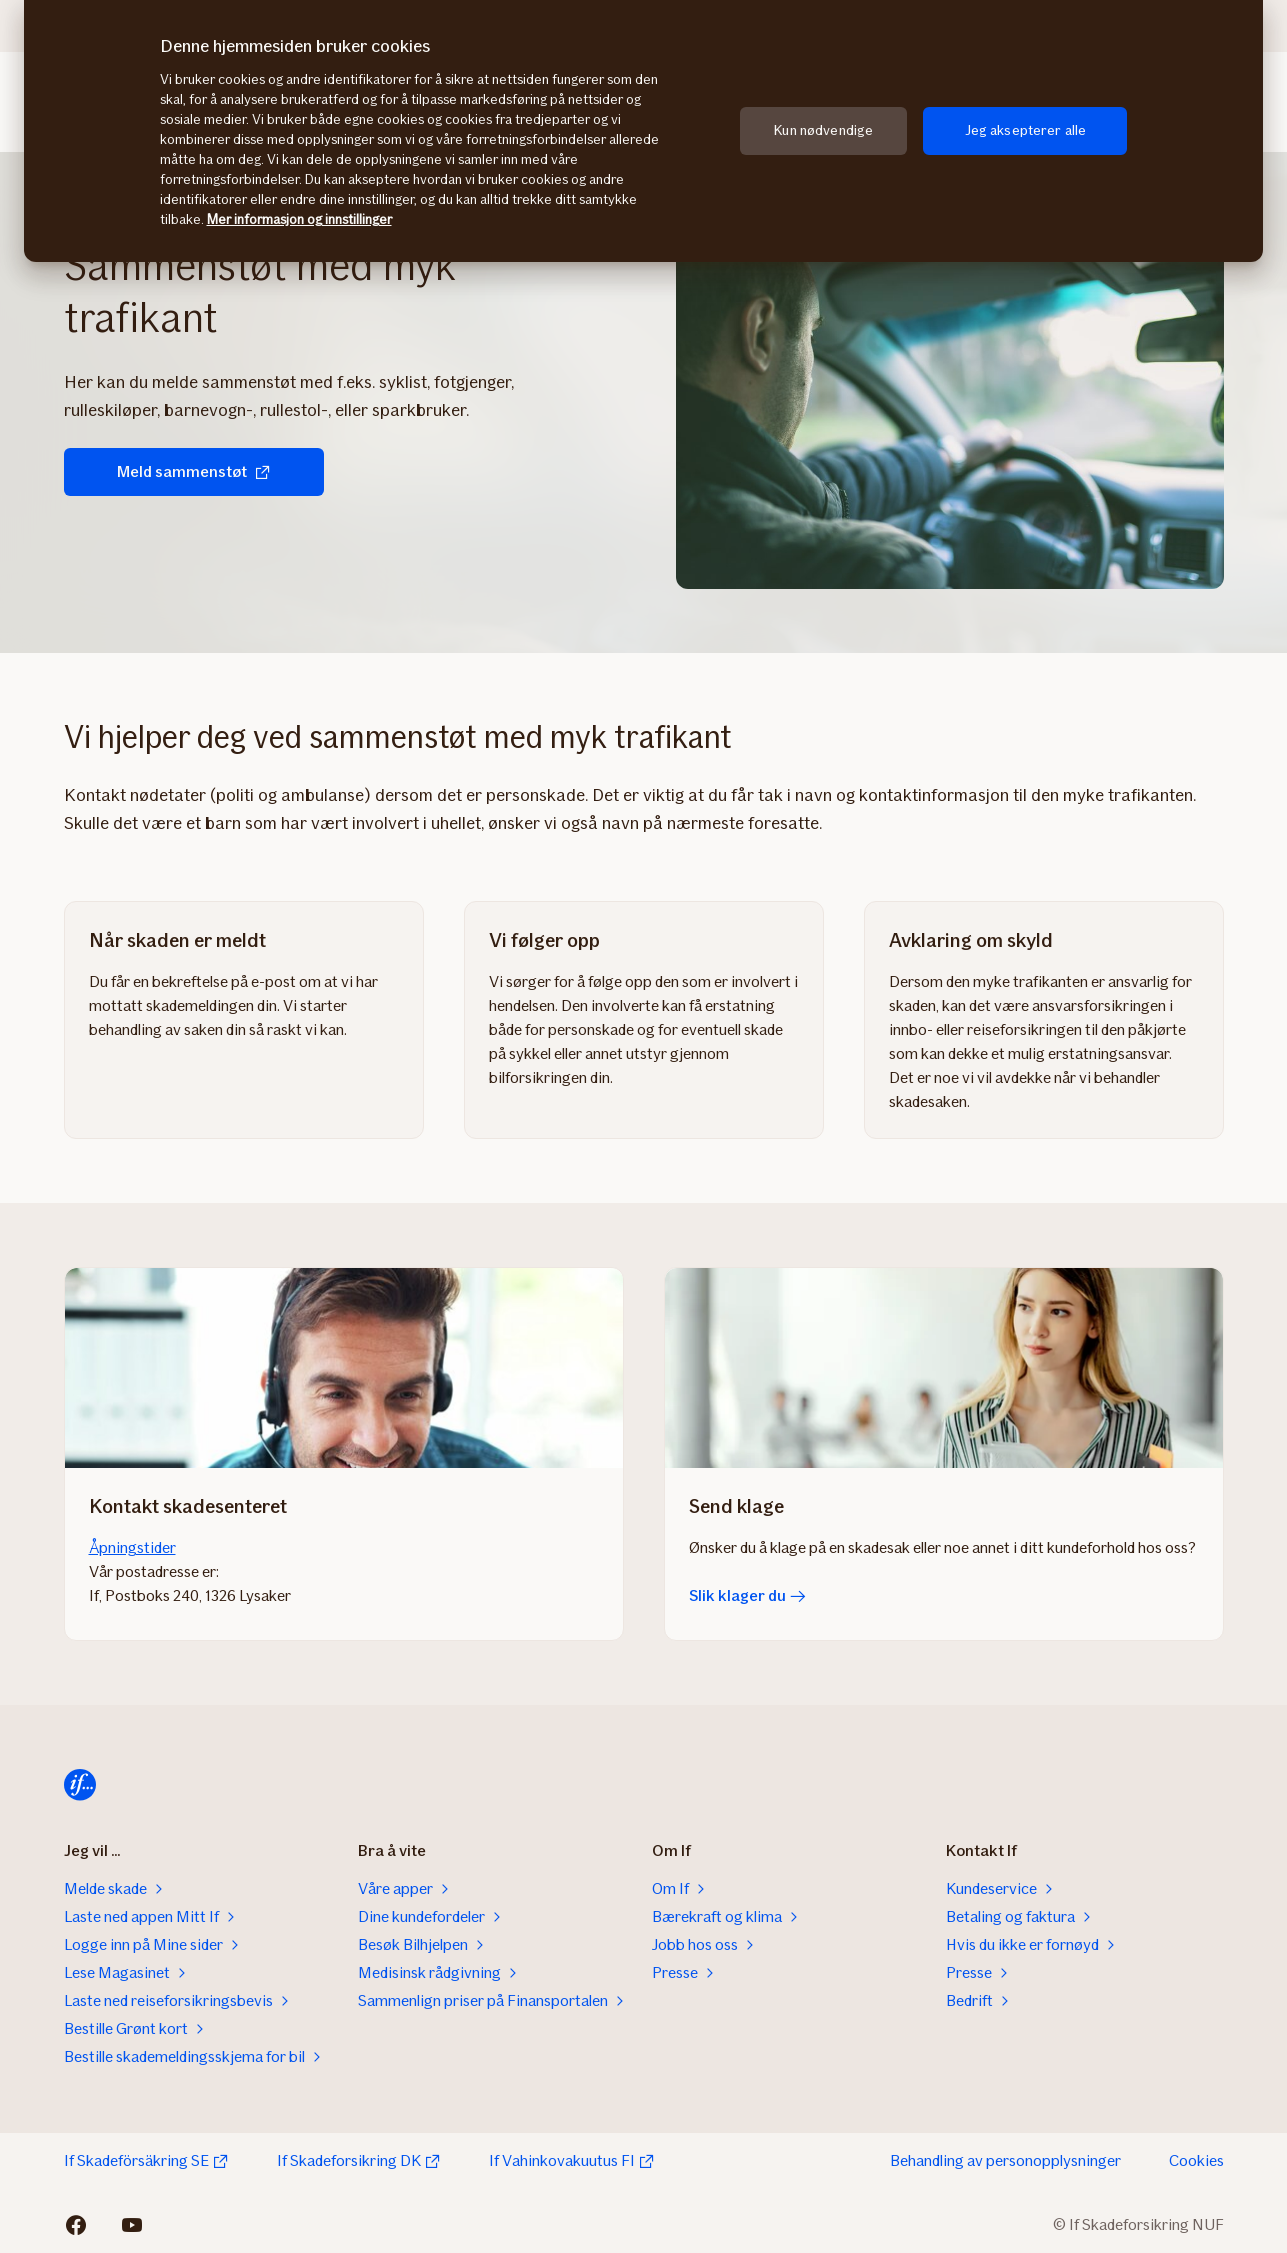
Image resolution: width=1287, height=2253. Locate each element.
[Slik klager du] (944, 1368)
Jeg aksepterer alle (1026, 130)
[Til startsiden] (80, 1785)
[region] (643, 131)
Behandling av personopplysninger (1005, 2160)
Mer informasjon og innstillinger (299, 219)
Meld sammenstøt (194, 471)
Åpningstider (132, 1547)
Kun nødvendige (823, 130)
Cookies (1196, 2160)
